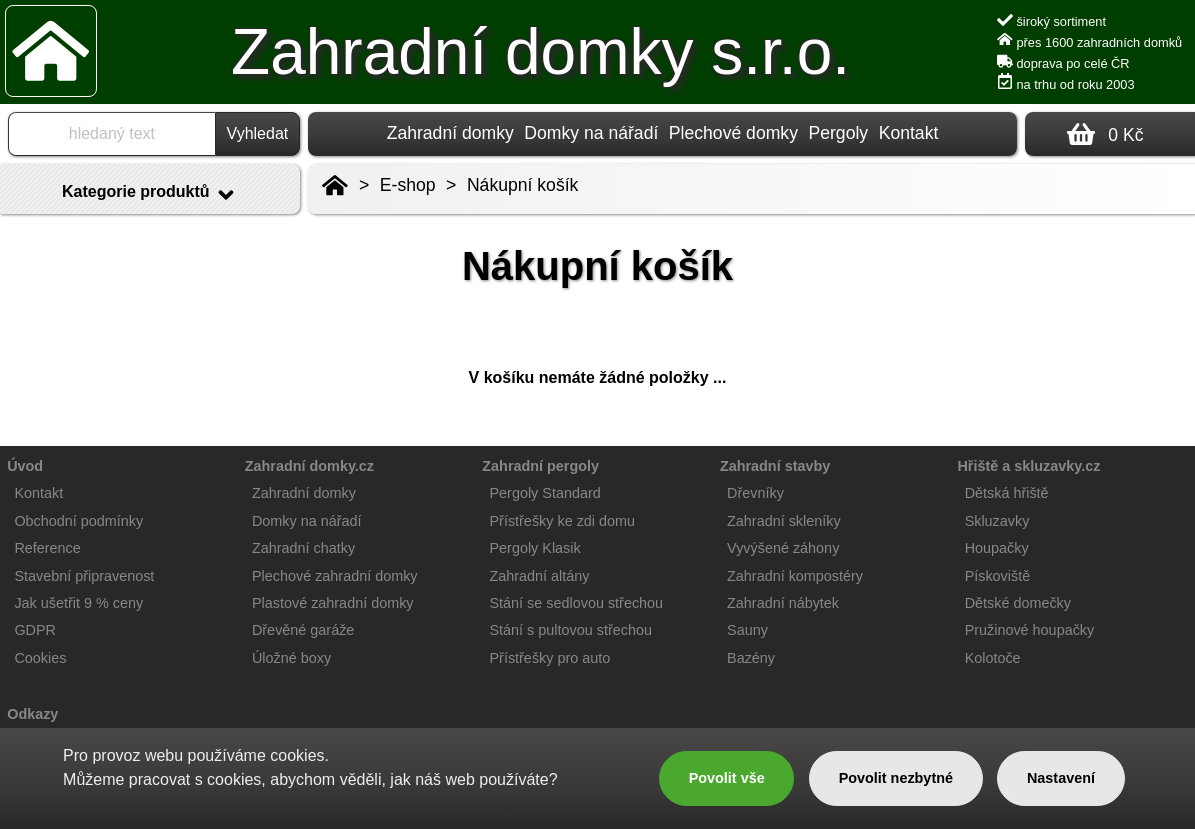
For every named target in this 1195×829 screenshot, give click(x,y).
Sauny (747, 630)
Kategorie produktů (150, 195)
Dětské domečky (1018, 603)
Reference (47, 548)
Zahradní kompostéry (795, 576)
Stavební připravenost (84, 576)
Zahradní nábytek (783, 603)
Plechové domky (733, 133)
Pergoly (838, 133)
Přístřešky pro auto (550, 658)
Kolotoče (993, 658)
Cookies (40, 658)
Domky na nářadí (591, 133)
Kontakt (909, 133)
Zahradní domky (450, 133)
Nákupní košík (522, 185)
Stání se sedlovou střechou (577, 603)
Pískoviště (998, 576)
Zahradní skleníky (784, 521)
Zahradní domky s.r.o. (540, 52)
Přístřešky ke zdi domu (563, 521)
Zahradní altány (540, 576)
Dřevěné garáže (303, 630)
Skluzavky (997, 521)
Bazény (751, 658)
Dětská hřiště (1007, 493)
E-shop (408, 185)
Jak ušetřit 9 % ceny (78, 603)
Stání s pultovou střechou (571, 630)
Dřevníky (755, 493)
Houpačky (997, 548)
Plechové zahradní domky (335, 576)
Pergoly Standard (545, 493)
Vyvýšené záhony (783, 548)
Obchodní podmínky (78, 521)
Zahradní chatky (303, 548)
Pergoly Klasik (535, 548)
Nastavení (1061, 778)
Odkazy (32, 714)
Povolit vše (727, 778)
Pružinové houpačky (1030, 630)
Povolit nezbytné (896, 778)
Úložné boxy (291, 658)
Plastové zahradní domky (333, 603)
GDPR (35, 630)
